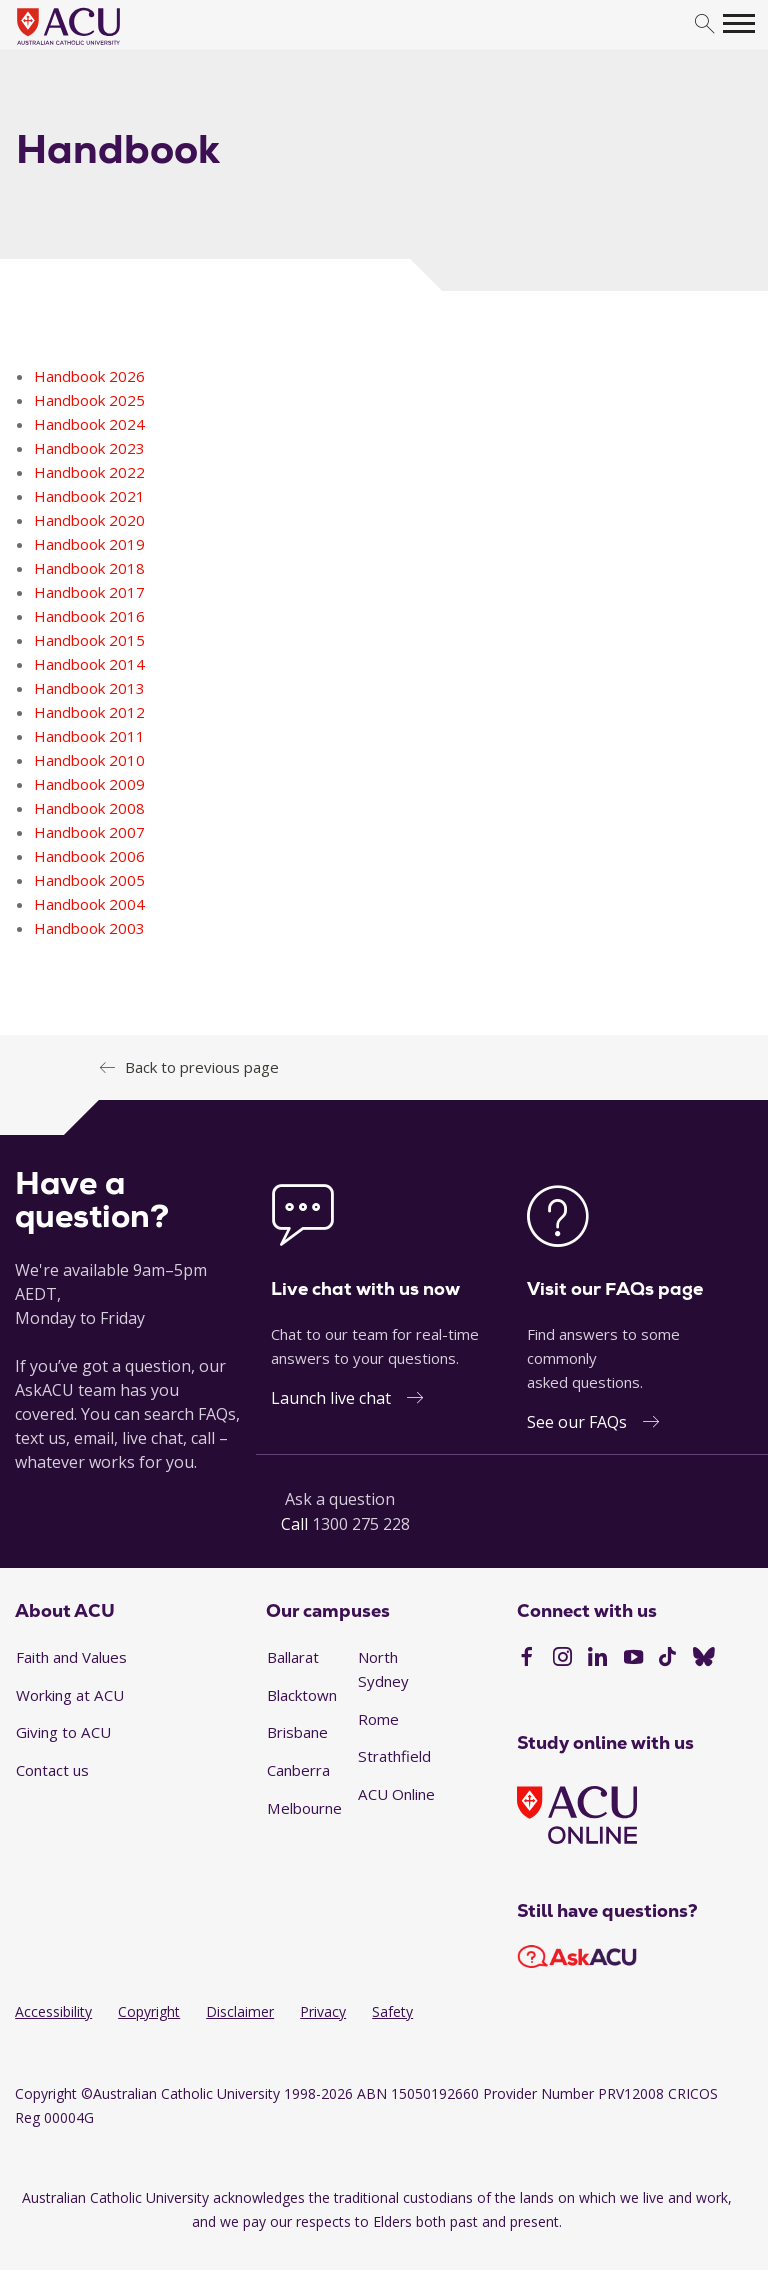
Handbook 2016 (89, 616)
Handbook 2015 (89, 640)
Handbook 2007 (89, 832)
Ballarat (293, 1657)
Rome (378, 1719)
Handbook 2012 (89, 712)
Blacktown (302, 1695)
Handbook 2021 (89, 496)
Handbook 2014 (89, 664)
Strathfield (394, 1756)
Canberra (298, 1770)
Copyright (149, 2011)
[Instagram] (562, 1659)
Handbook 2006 (89, 856)
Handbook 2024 (89, 424)
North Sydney (383, 1669)
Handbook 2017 (89, 592)
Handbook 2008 (89, 808)
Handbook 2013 (89, 688)
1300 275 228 (361, 1524)
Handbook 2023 (89, 448)
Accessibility (53, 2011)
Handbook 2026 (89, 376)
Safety (392, 2011)
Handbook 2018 (89, 568)
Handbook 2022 (89, 472)
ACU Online (396, 1794)
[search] (704, 24)
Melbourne (304, 1808)
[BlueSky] (704, 1659)
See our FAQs (577, 1422)
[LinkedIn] (597, 1659)
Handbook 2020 (89, 520)
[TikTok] (667, 1659)
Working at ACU (70, 1695)
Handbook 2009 (89, 784)
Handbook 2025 (89, 400)
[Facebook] (526, 1659)
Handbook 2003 (89, 928)
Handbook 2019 (89, 544)
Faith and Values (71, 1657)
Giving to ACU (63, 1732)
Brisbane (297, 1732)
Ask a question (340, 1499)
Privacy (323, 2011)
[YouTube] (633, 1659)
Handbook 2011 (89, 736)
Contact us (52, 1770)
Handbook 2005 (89, 880)
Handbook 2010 (89, 760)
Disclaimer (240, 2011)
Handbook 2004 (89, 904)
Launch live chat (331, 1398)
